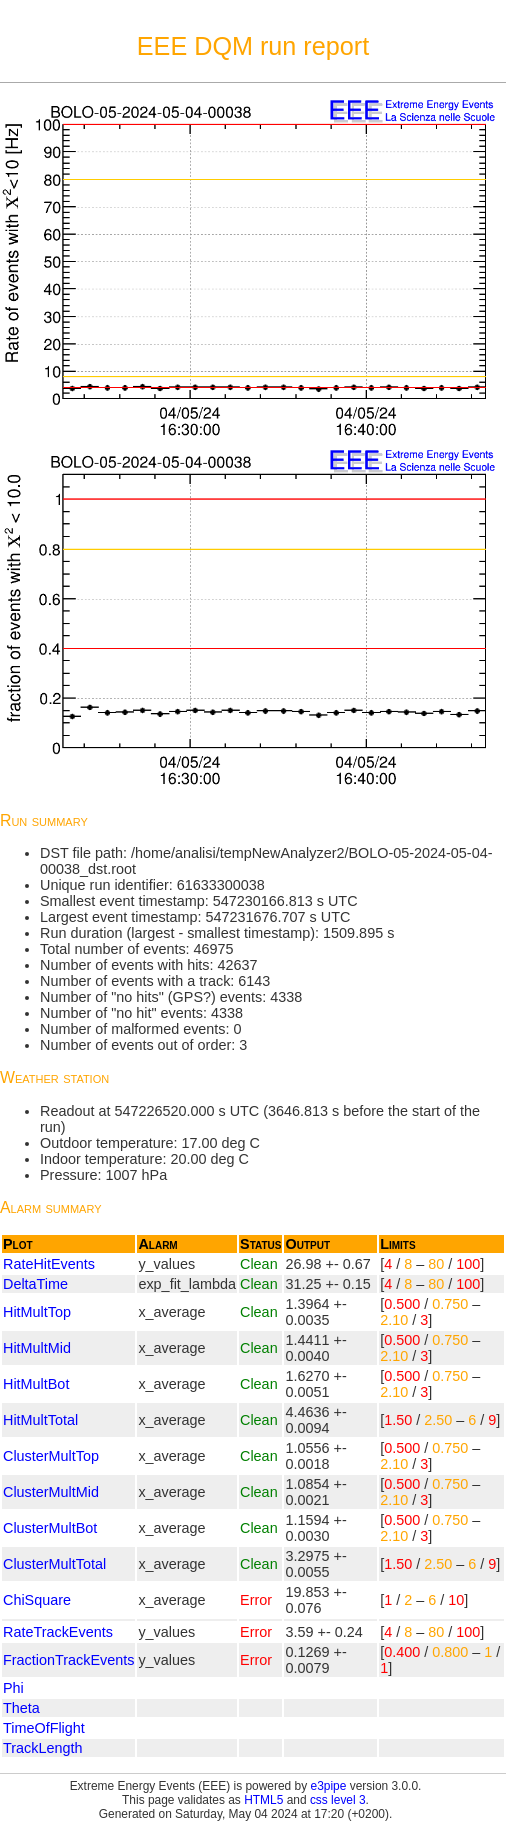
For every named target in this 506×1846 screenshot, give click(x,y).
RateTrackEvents (58, 1632)
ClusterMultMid (51, 1492)
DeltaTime (35, 1284)
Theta (21, 1708)
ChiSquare (37, 1600)
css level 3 (338, 1800)
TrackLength (42, 1748)
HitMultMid (37, 1348)
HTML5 (263, 1800)
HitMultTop (37, 1312)
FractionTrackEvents (68, 1660)
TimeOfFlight (44, 1728)
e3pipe (329, 1786)
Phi (13, 1688)
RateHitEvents (49, 1264)
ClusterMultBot (50, 1528)
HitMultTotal (40, 1420)
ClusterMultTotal (54, 1564)
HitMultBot (36, 1384)
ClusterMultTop (51, 1456)
